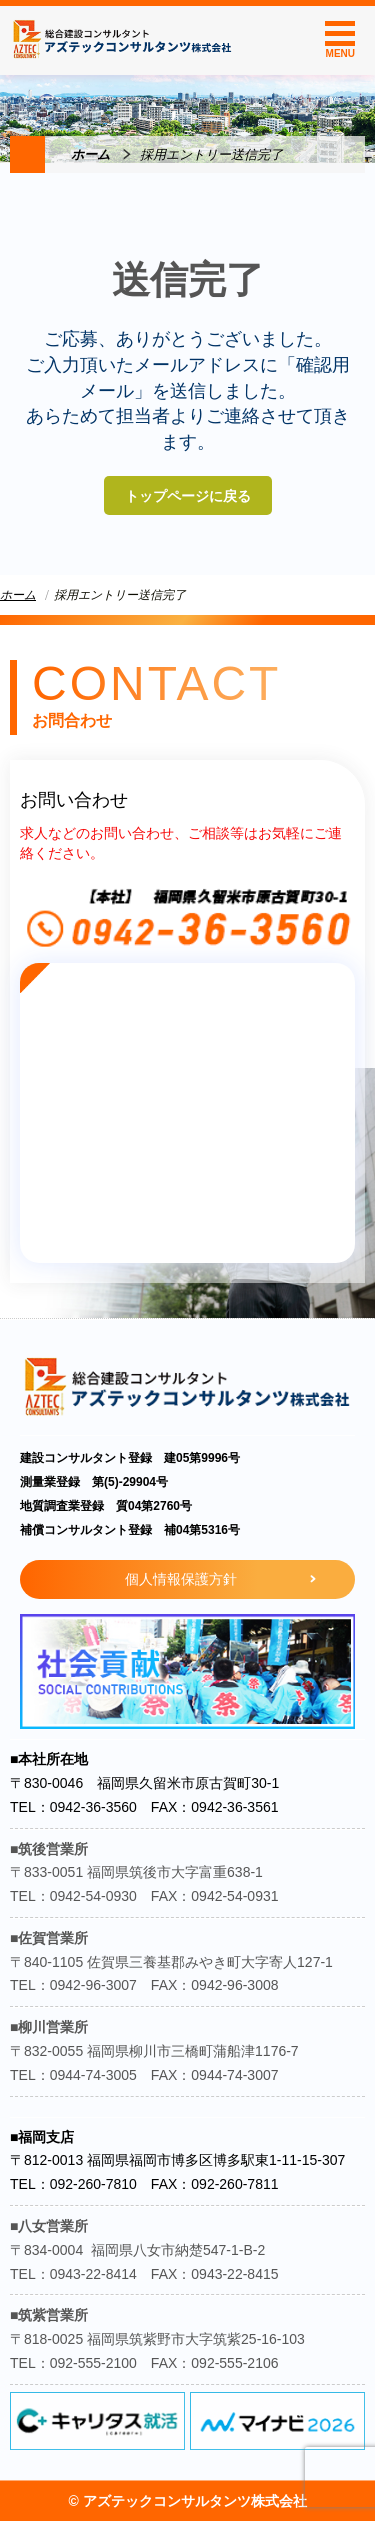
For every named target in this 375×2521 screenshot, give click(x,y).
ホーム (90, 154)
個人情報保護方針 (181, 1579)
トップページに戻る (188, 496)
